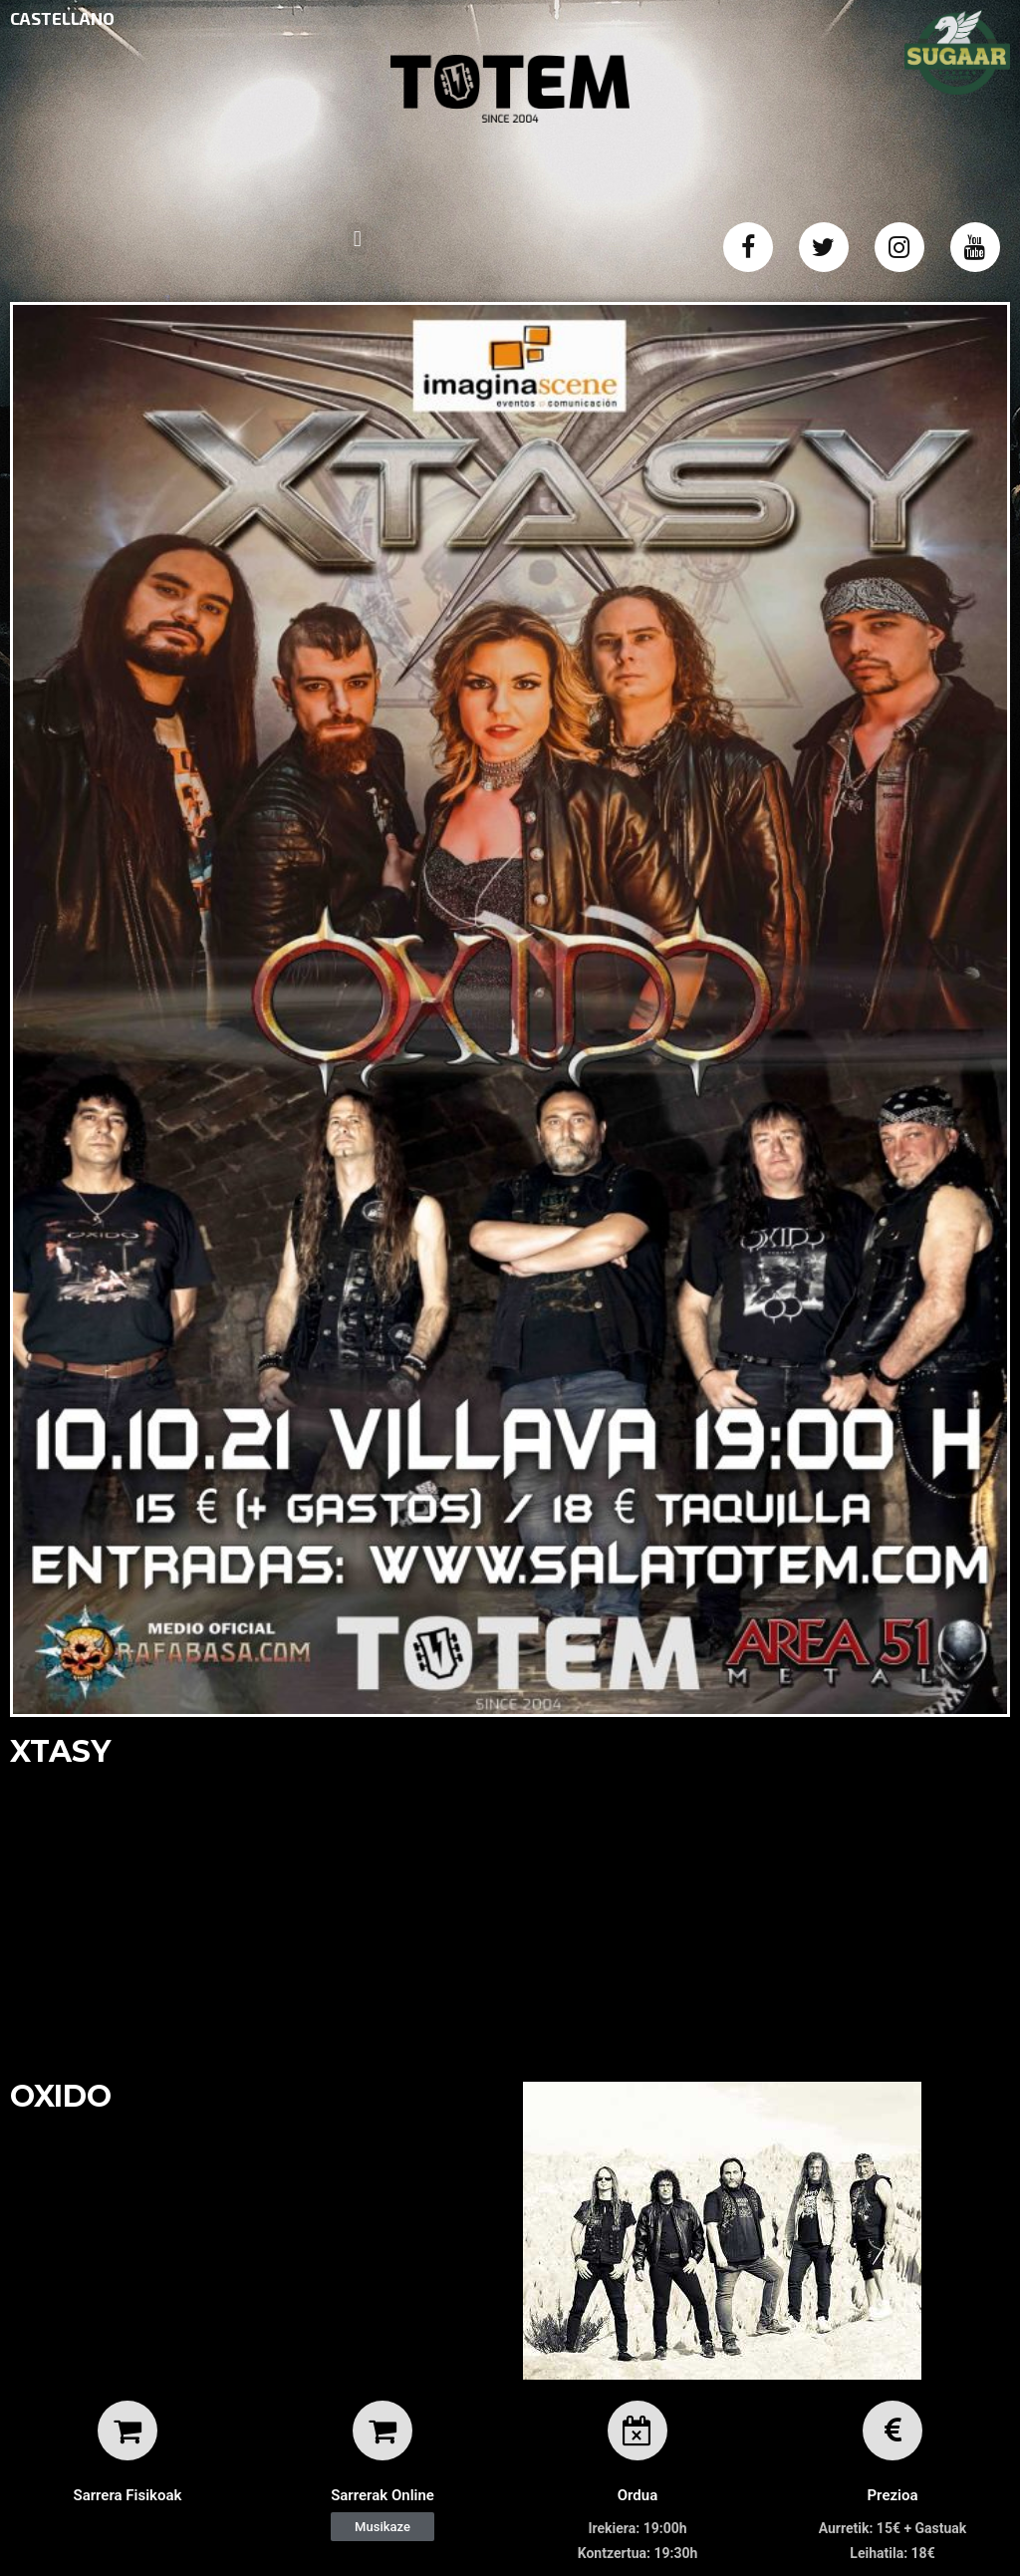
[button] (382, 2526)
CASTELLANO (62, 18)
